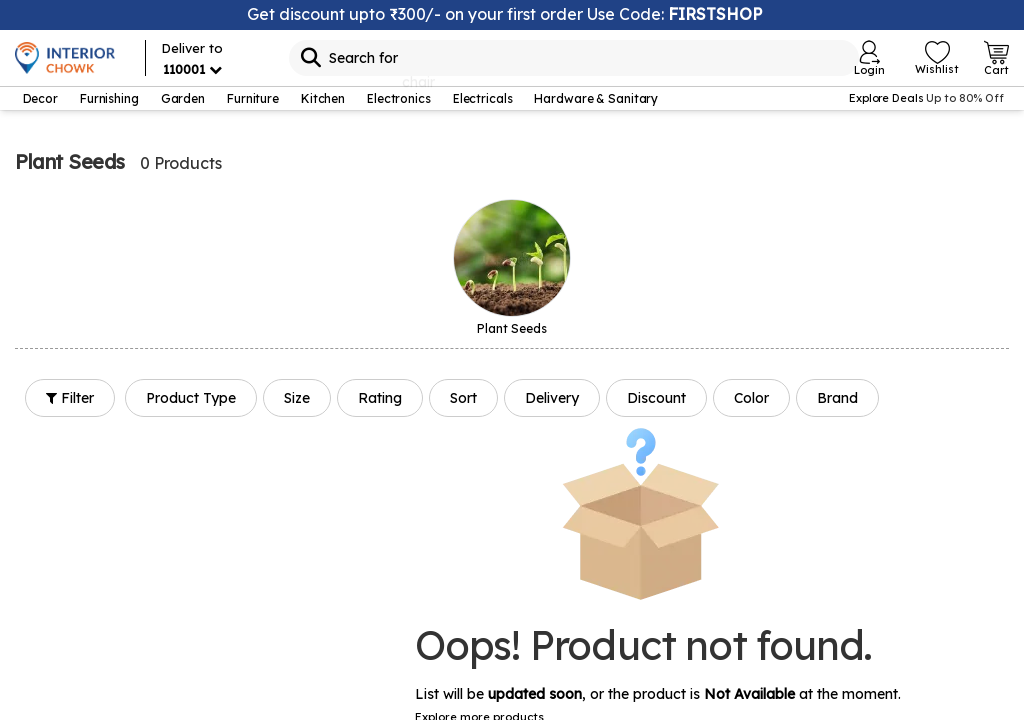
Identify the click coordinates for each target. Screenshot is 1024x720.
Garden (183, 98)
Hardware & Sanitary (596, 98)
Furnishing (109, 98)
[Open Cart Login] (996, 58)
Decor (40, 98)
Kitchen (323, 98)
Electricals (483, 98)
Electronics (399, 98)
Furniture (253, 98)
